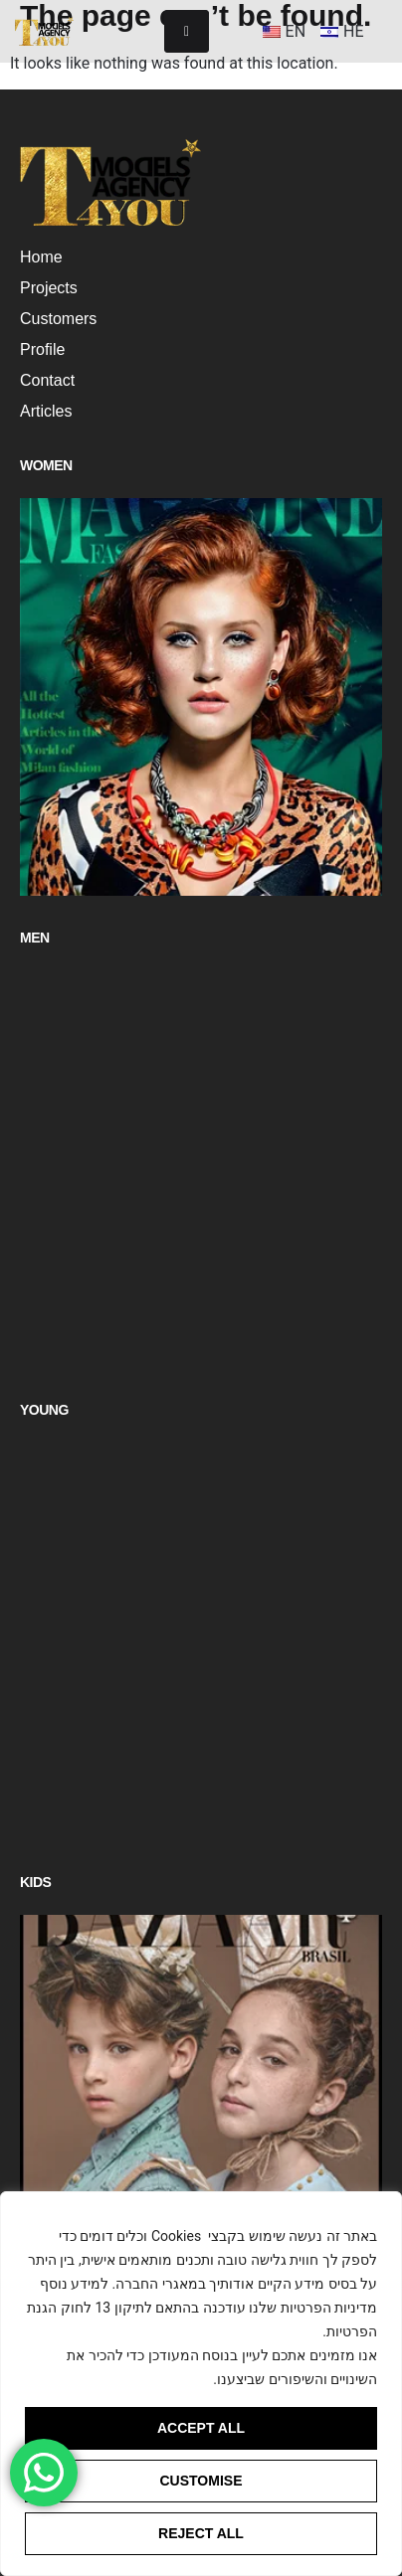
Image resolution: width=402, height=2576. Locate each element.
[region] (201, 2383)
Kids (35, 1882)
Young (44, 1410)
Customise (201, 2481)
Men (35, 937)
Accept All (201, 2428)
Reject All (201, 2533)
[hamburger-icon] (186, 31)
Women (46, 465)
